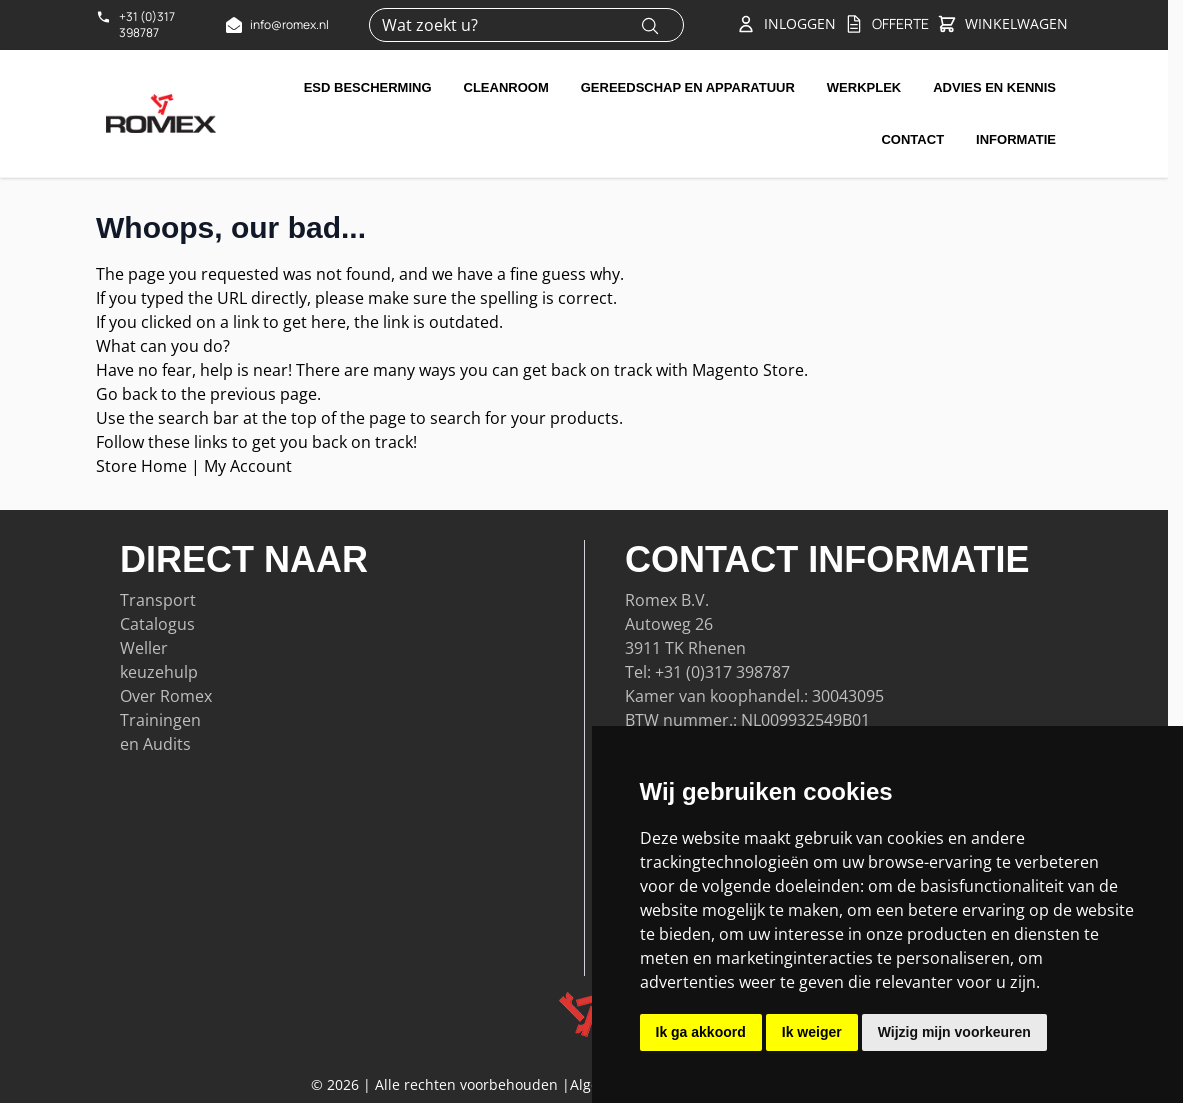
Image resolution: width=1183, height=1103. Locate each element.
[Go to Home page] (161, 113)
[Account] (786, 24)
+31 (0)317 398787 (722, 672)
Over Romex (166, 696)
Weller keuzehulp (159, 660)
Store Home (141, 466)
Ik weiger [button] (812, 1032)
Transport (158, 600)
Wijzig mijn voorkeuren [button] (954, 1032)
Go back (126, 394)
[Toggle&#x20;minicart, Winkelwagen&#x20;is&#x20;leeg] (1002, 25)
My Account (248, 466)
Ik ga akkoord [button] (701, 1032)
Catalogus (157, 624)
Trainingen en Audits (160, 732)
